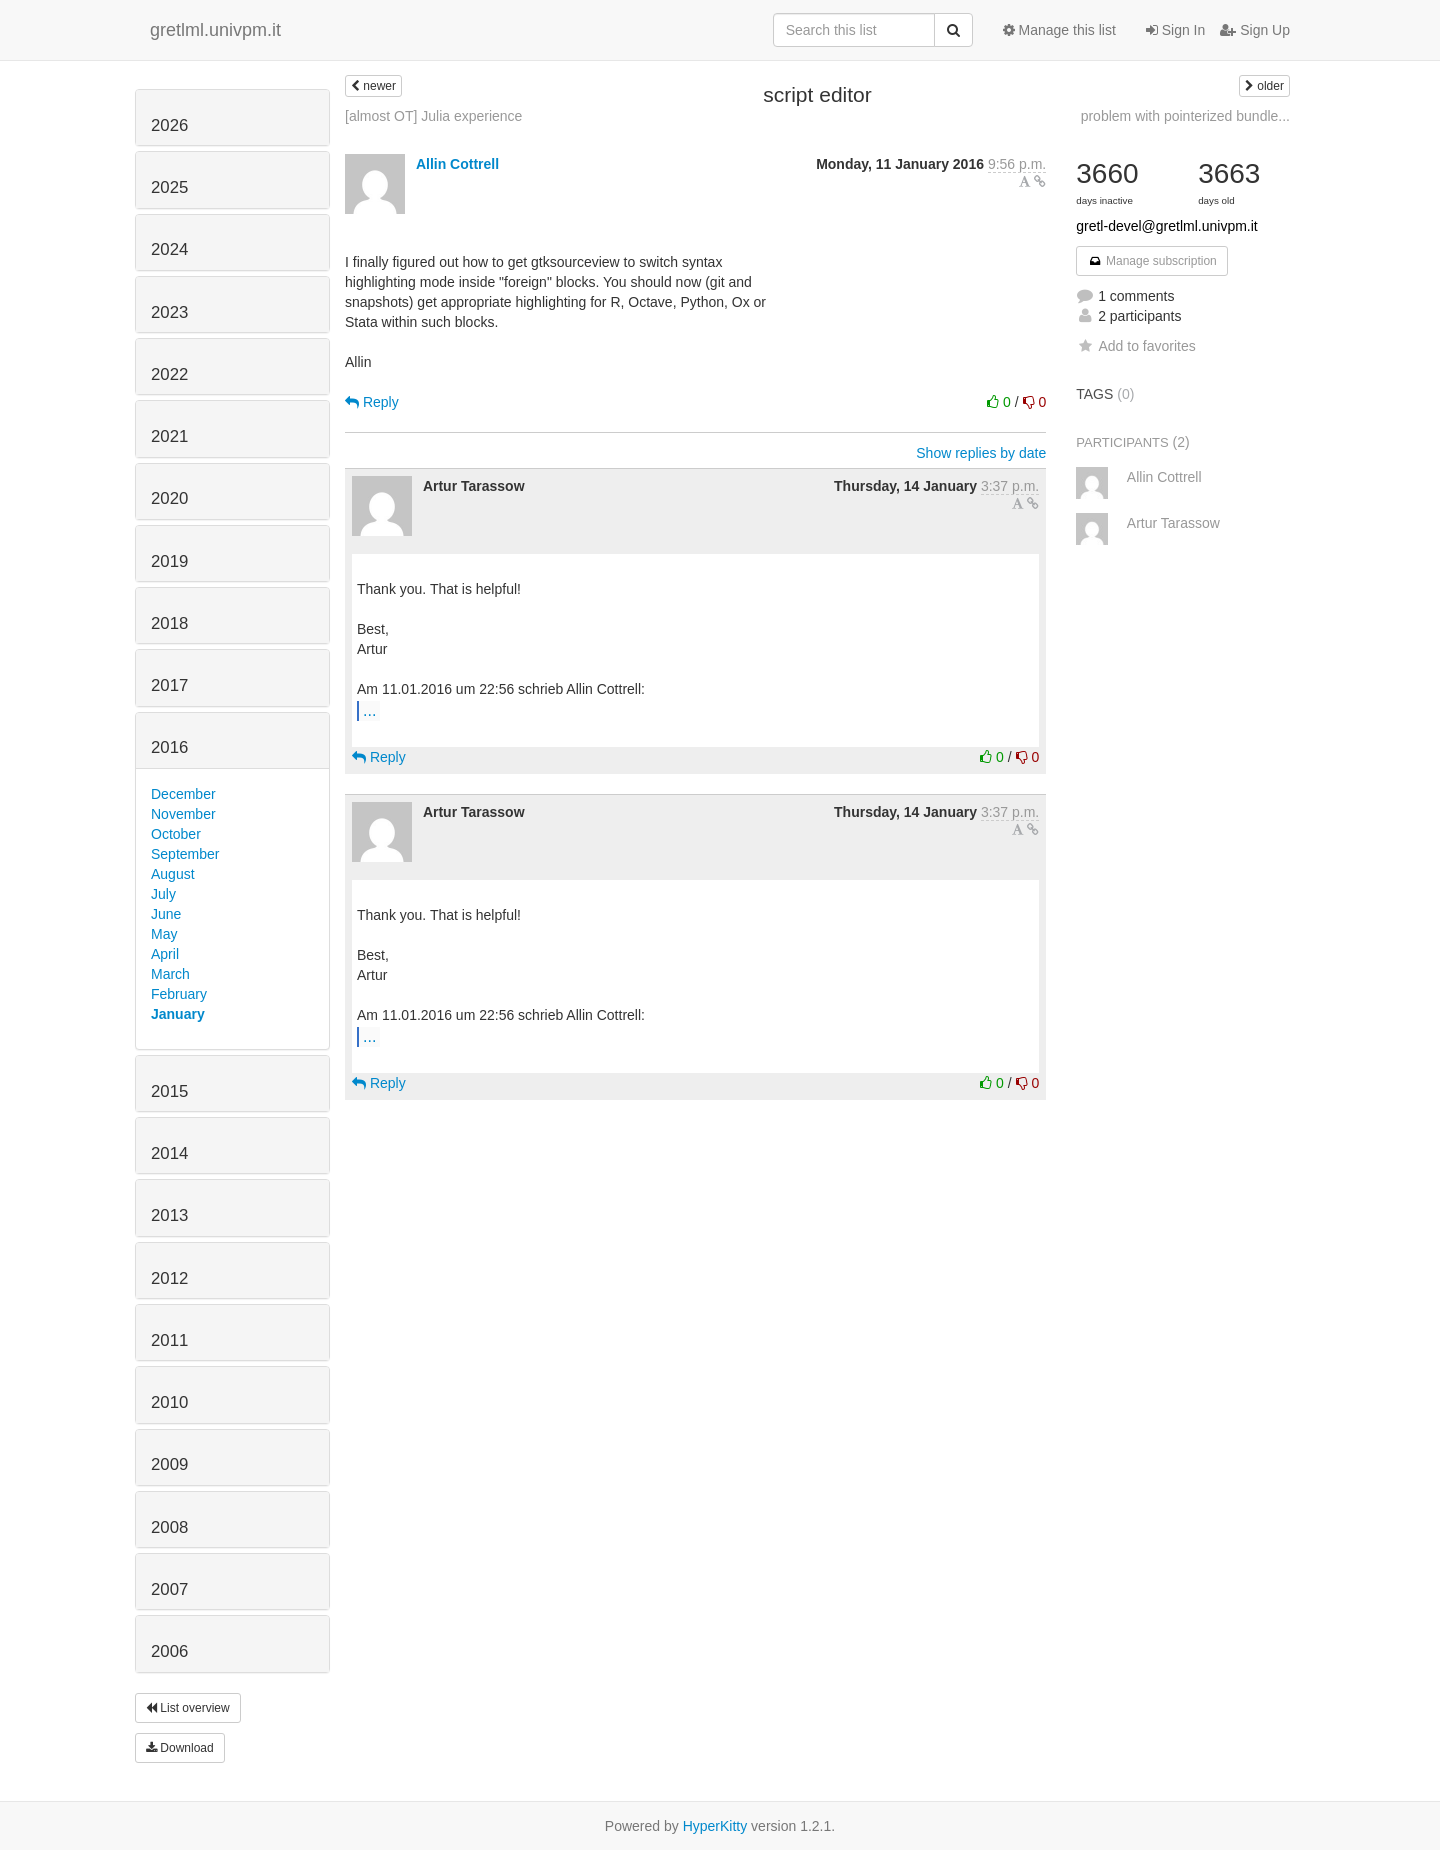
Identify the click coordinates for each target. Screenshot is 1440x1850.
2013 (169, 1215)
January (178, 1014)
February (179, 994)
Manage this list (1059, 30)
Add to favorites (1135, 346)
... (369, 710)
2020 (169, 498)
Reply (372, 402)
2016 (169, 747)
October (176, 834)
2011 (169, 1340)
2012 (169, 1278)
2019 (169, 561)
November (183, 814)
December (183, 794)
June (166, 914)
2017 (169, 685)
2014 (169, 1153)
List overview (188, 1708)
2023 (169, 312)
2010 (169, 1402)
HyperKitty (715, 1826)
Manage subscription (1152, 261)
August (173, 874)
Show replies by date (981, 453)
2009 (169, 1464)
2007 (169, 1589)
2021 (169, 436)
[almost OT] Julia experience (433, 116)
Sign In (1175, 30)
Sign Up (1255, 30)
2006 (169, 1651)
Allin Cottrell (457, 164)
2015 (169, 1091)
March (170, 974)
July (163, 894)
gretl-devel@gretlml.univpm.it (1167, 226)
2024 (169, 249)
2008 (169, 1527)
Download (180, 1748)
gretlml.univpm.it (215, 30)
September (185, 854)
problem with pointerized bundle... (1185, 116)
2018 (169, 623)
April (165, 954)
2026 (169, 125)
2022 (169, 374)
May (164, 934)
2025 (169, 187)
